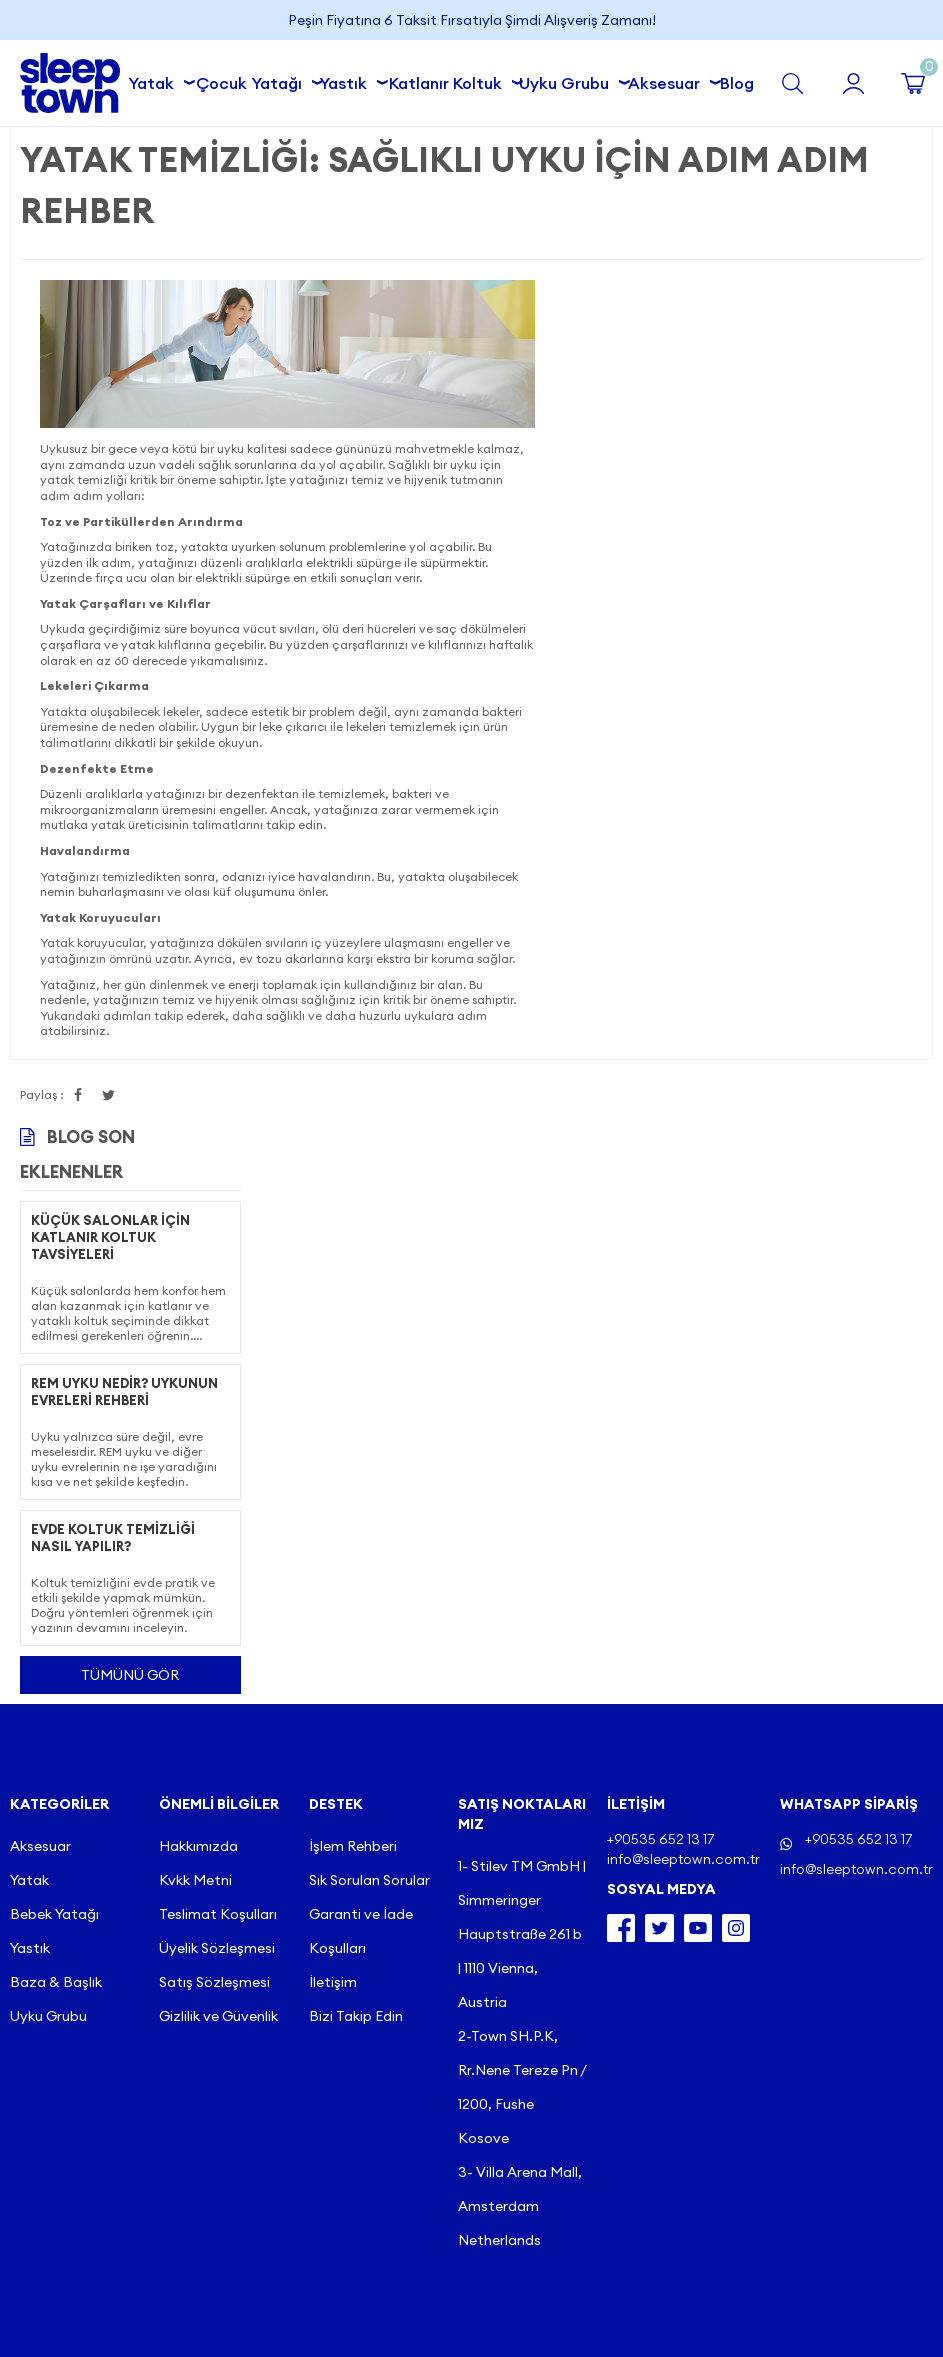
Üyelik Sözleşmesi (217, 1948)
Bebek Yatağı (54, 1914)
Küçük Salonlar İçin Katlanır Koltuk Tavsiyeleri (110, 1237)
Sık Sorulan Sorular (369, 1880)
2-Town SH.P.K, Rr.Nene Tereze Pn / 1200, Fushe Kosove (522, 2087)
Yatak (155, 80)
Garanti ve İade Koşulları (361, 1931)
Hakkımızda (198, 1846)
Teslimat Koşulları (218, 1914)
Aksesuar (668, 80)
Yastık (347, 80)
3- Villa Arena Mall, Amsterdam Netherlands (520, 2206)
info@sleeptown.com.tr (856, 1869)
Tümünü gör (130, 1675)
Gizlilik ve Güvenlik (218, 2016)
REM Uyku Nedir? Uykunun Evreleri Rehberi (124, 1391)
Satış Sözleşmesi (214, 1982)
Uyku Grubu (568, 80)
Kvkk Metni (195, 1880)
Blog (737, 83)
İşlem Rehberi (353, 1846)
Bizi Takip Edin (356, 2016)
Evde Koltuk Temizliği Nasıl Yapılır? (113, 1537)
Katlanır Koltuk (449, 80)
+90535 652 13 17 (858, 1839)
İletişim (333, 1982)
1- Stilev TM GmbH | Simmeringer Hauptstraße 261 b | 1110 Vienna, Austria (522, 1934)
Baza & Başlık (56, 1982)
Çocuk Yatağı (253, 80)
